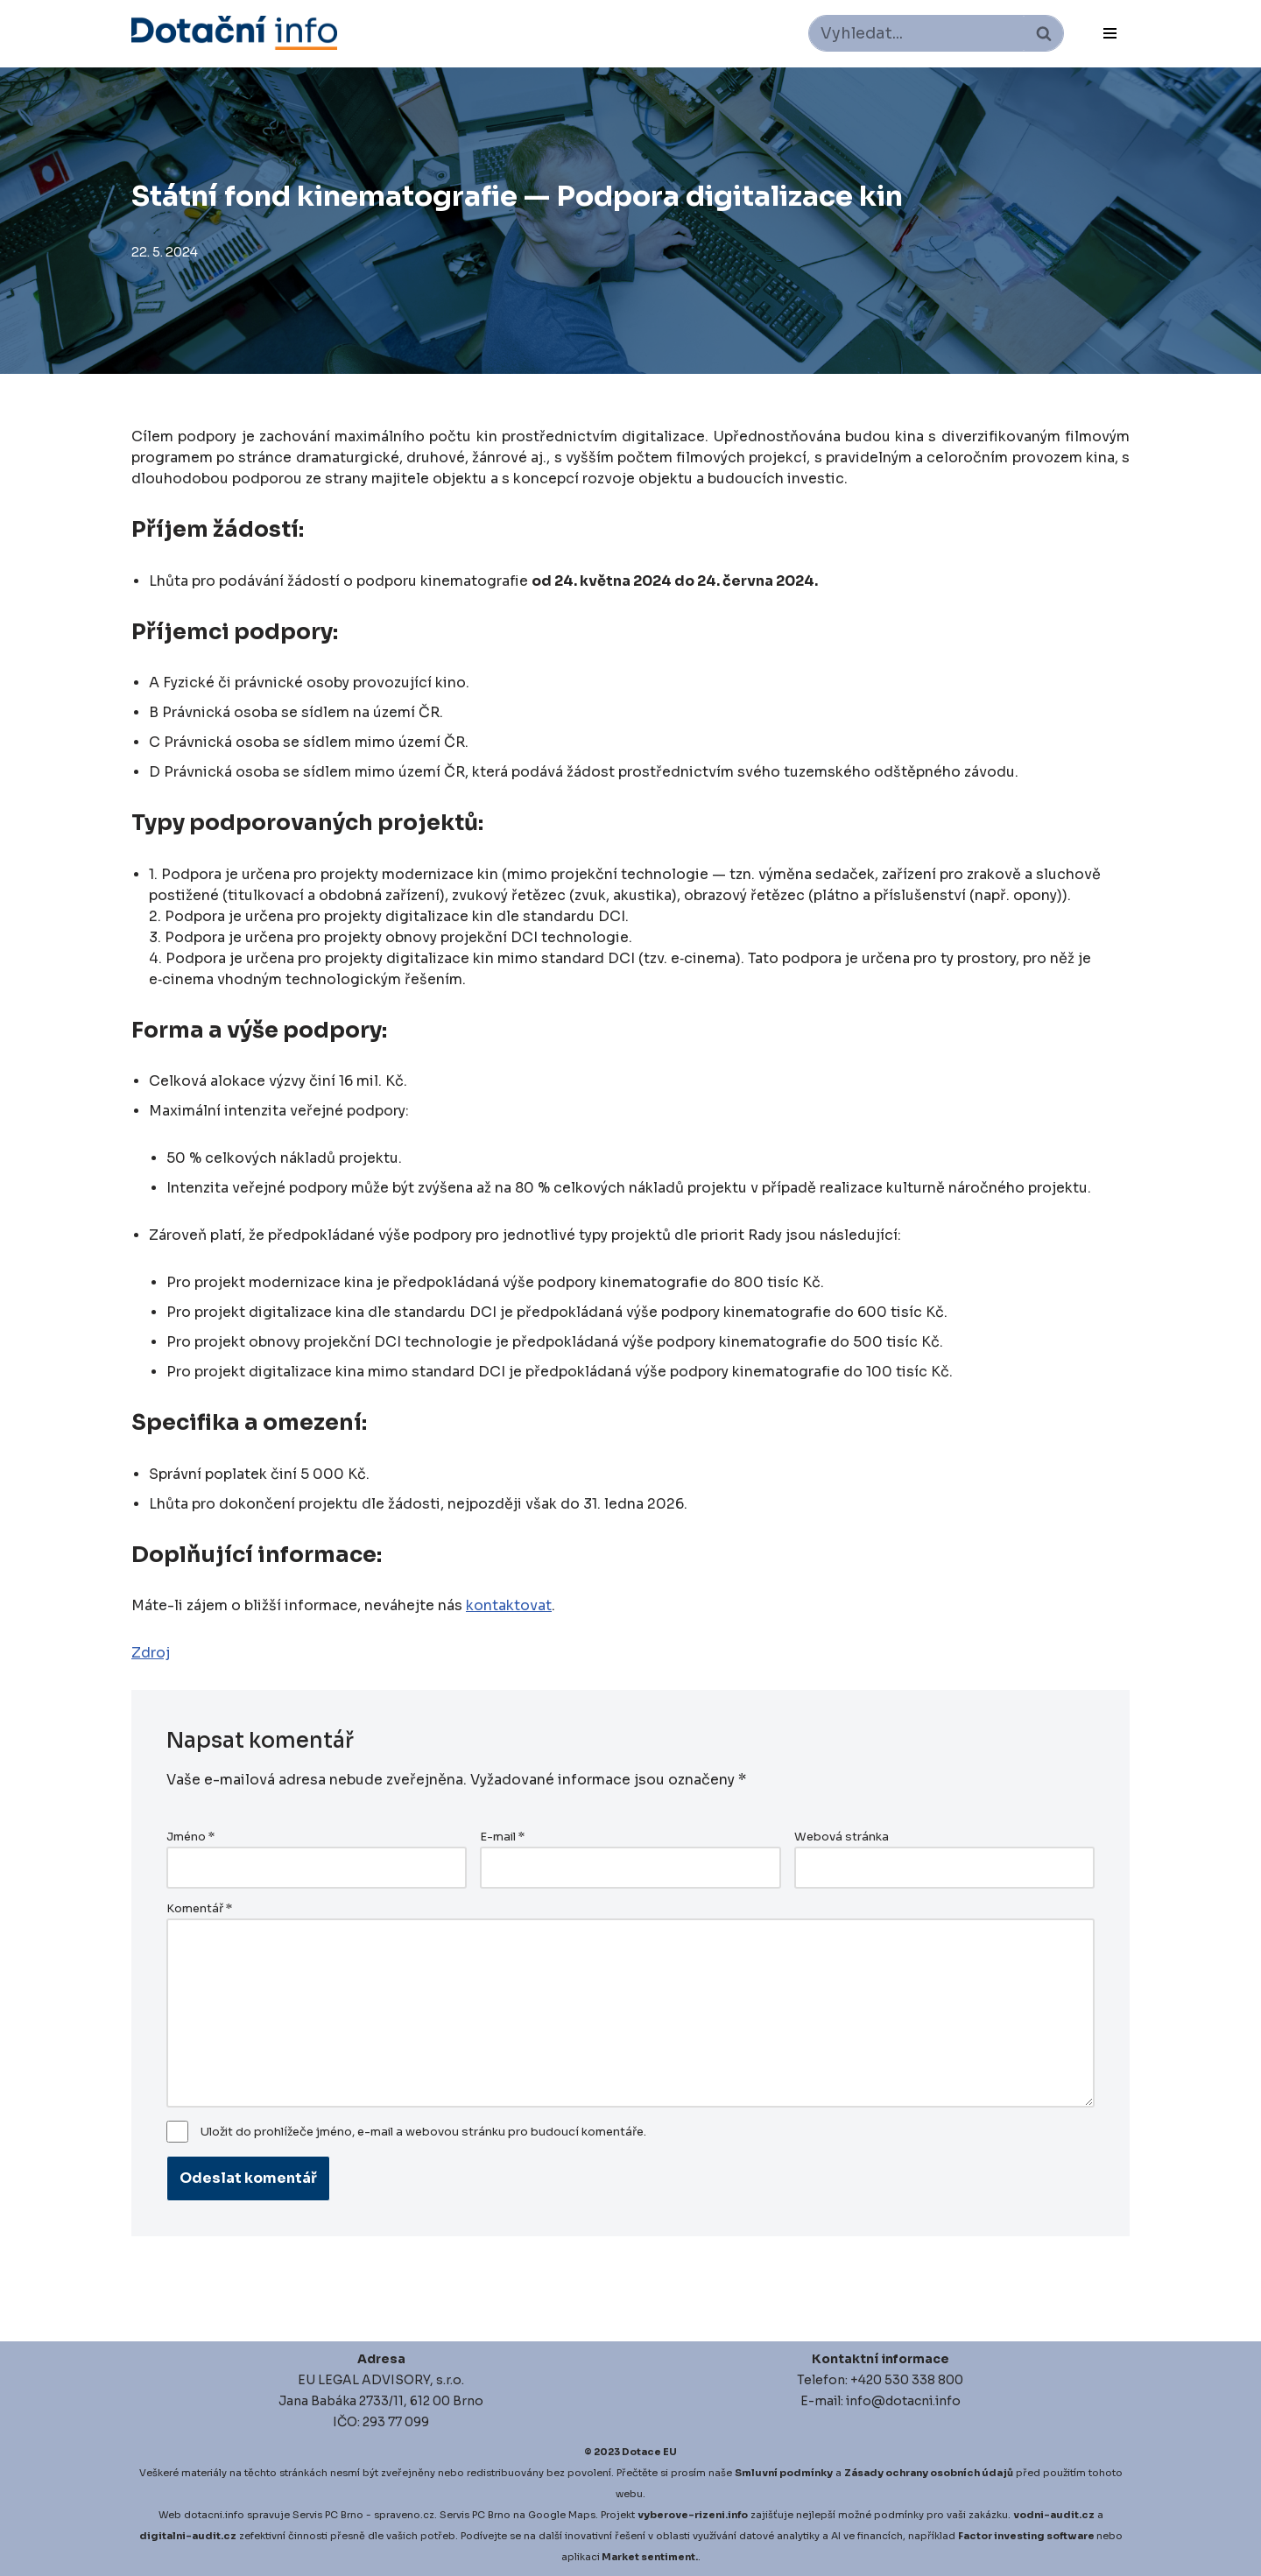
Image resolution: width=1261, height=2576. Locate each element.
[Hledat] (916, 33)
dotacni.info (214, 2515)
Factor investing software (1026, 2536)
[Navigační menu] (1110, 33)
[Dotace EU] (234, 33)
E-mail (502, 1837)
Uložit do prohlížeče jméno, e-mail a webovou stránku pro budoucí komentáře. (423, 2132)
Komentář (199, 1909)
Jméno (190, 1837)
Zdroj (150, 1652)
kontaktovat (509, 1605)
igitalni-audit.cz (191, 2536)
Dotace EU (649, 2452)
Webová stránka (841, 1837)
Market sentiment (648, 2557)
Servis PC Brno (327, 2515)
